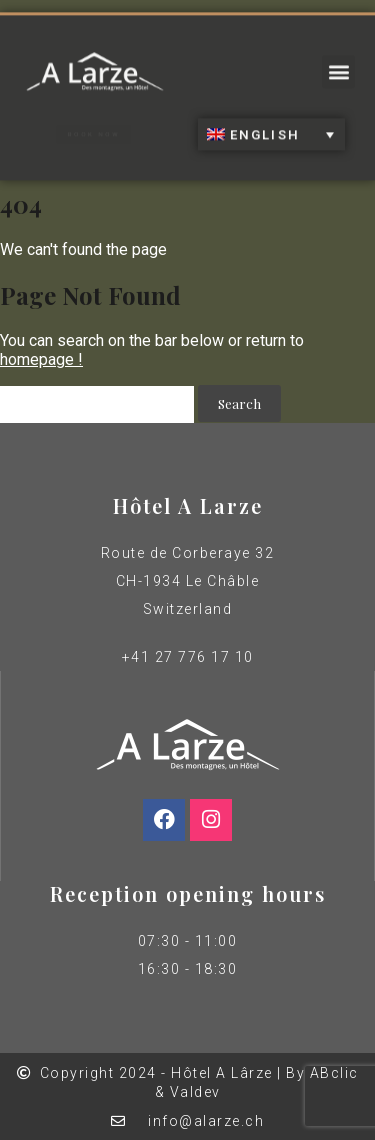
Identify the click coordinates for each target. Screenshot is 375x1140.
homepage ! (41, 359)
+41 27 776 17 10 (188, 657)
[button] (338, 65)
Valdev (195, 1092)
